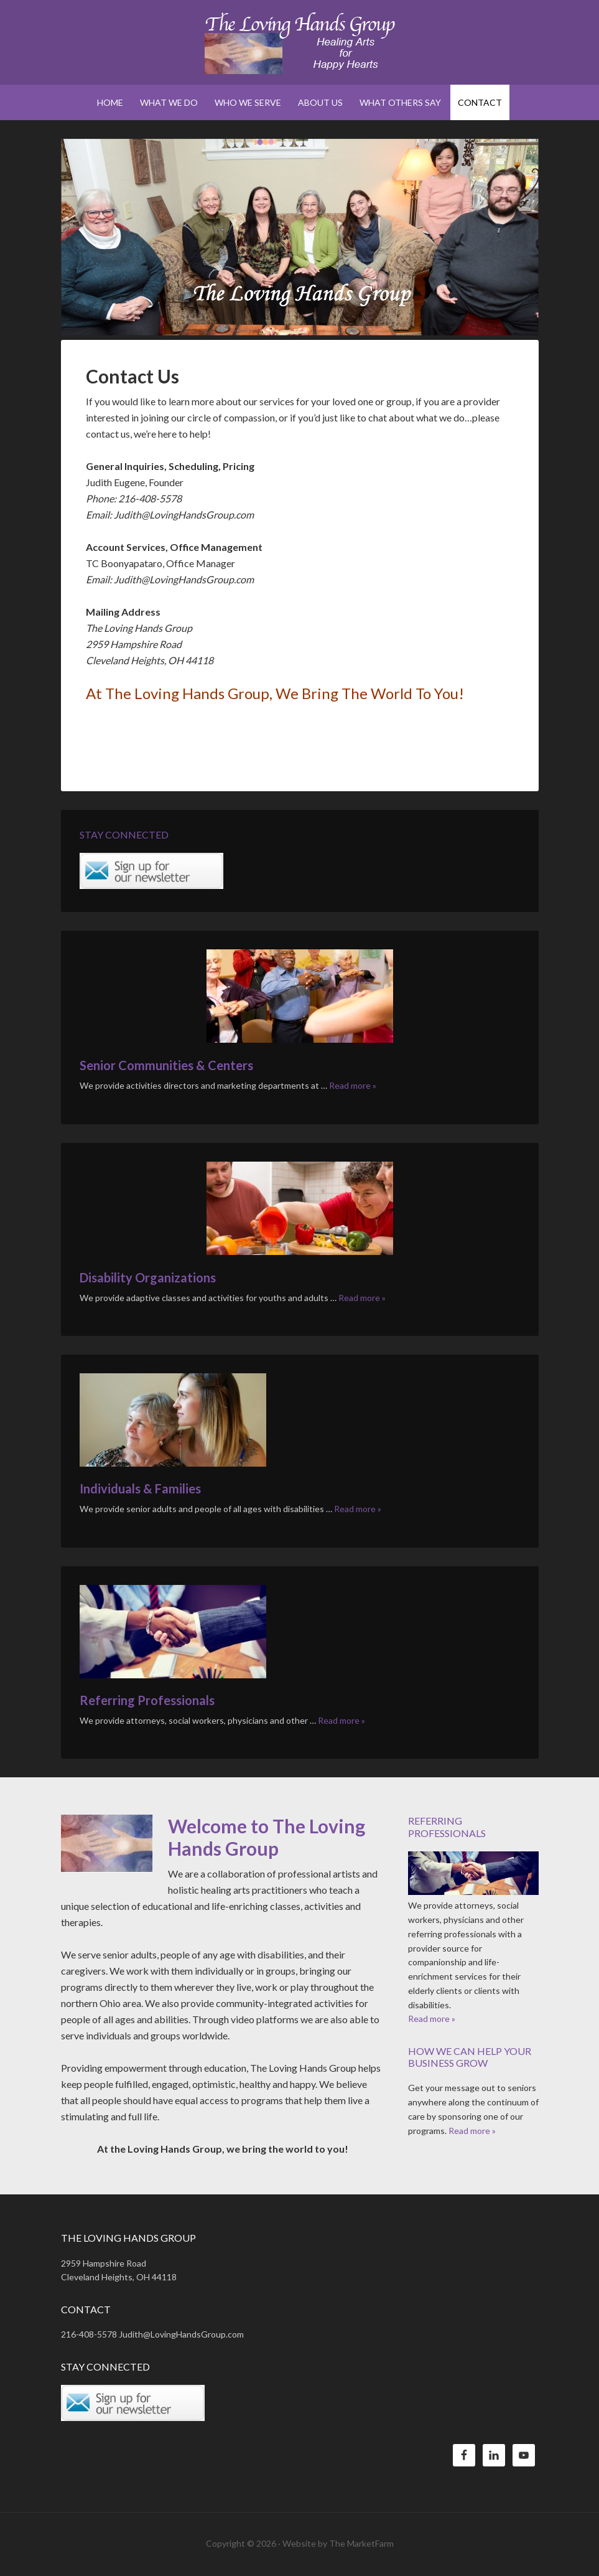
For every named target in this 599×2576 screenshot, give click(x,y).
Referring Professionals (147, 1700)
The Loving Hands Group (300, 43)
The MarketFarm (361, 2543)
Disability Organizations (148, 1277)
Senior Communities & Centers (166, 1065)
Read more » (352, 1085)
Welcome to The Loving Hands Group (266, 1837)
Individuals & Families (140, 1488)
